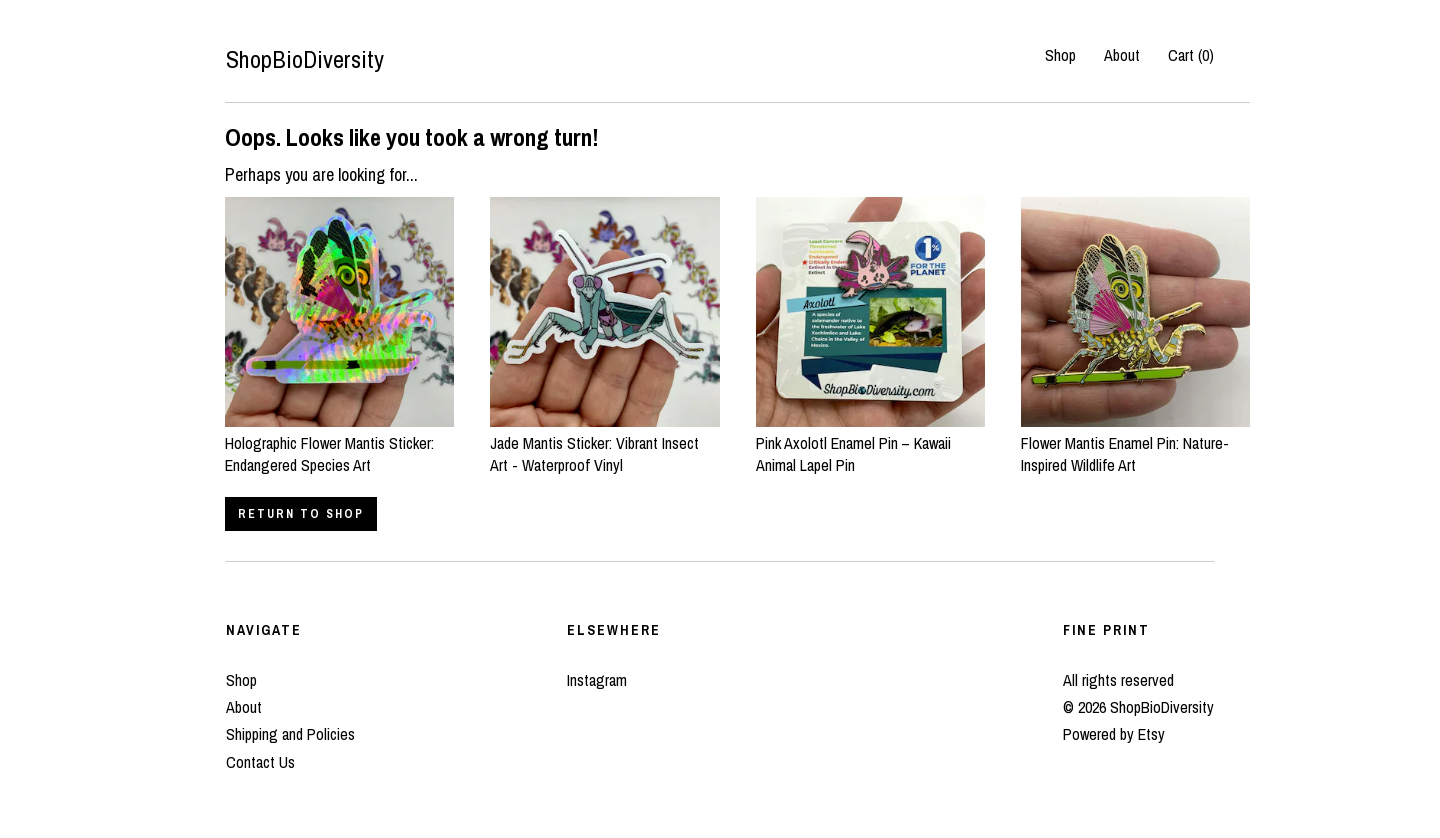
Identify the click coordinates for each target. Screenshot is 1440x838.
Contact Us (260, 762)
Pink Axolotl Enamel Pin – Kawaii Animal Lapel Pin (870, 443)
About (1122, 55)
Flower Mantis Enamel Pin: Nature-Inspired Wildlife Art (1135, 443)
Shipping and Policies (290, 734)
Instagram (597, 680)
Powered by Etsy (1114, 734)
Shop (1060, 55)
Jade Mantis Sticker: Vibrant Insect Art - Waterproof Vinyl (604, 443)
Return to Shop (301, 514)
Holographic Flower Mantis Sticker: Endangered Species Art (339, 443)
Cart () (1191, 55)
